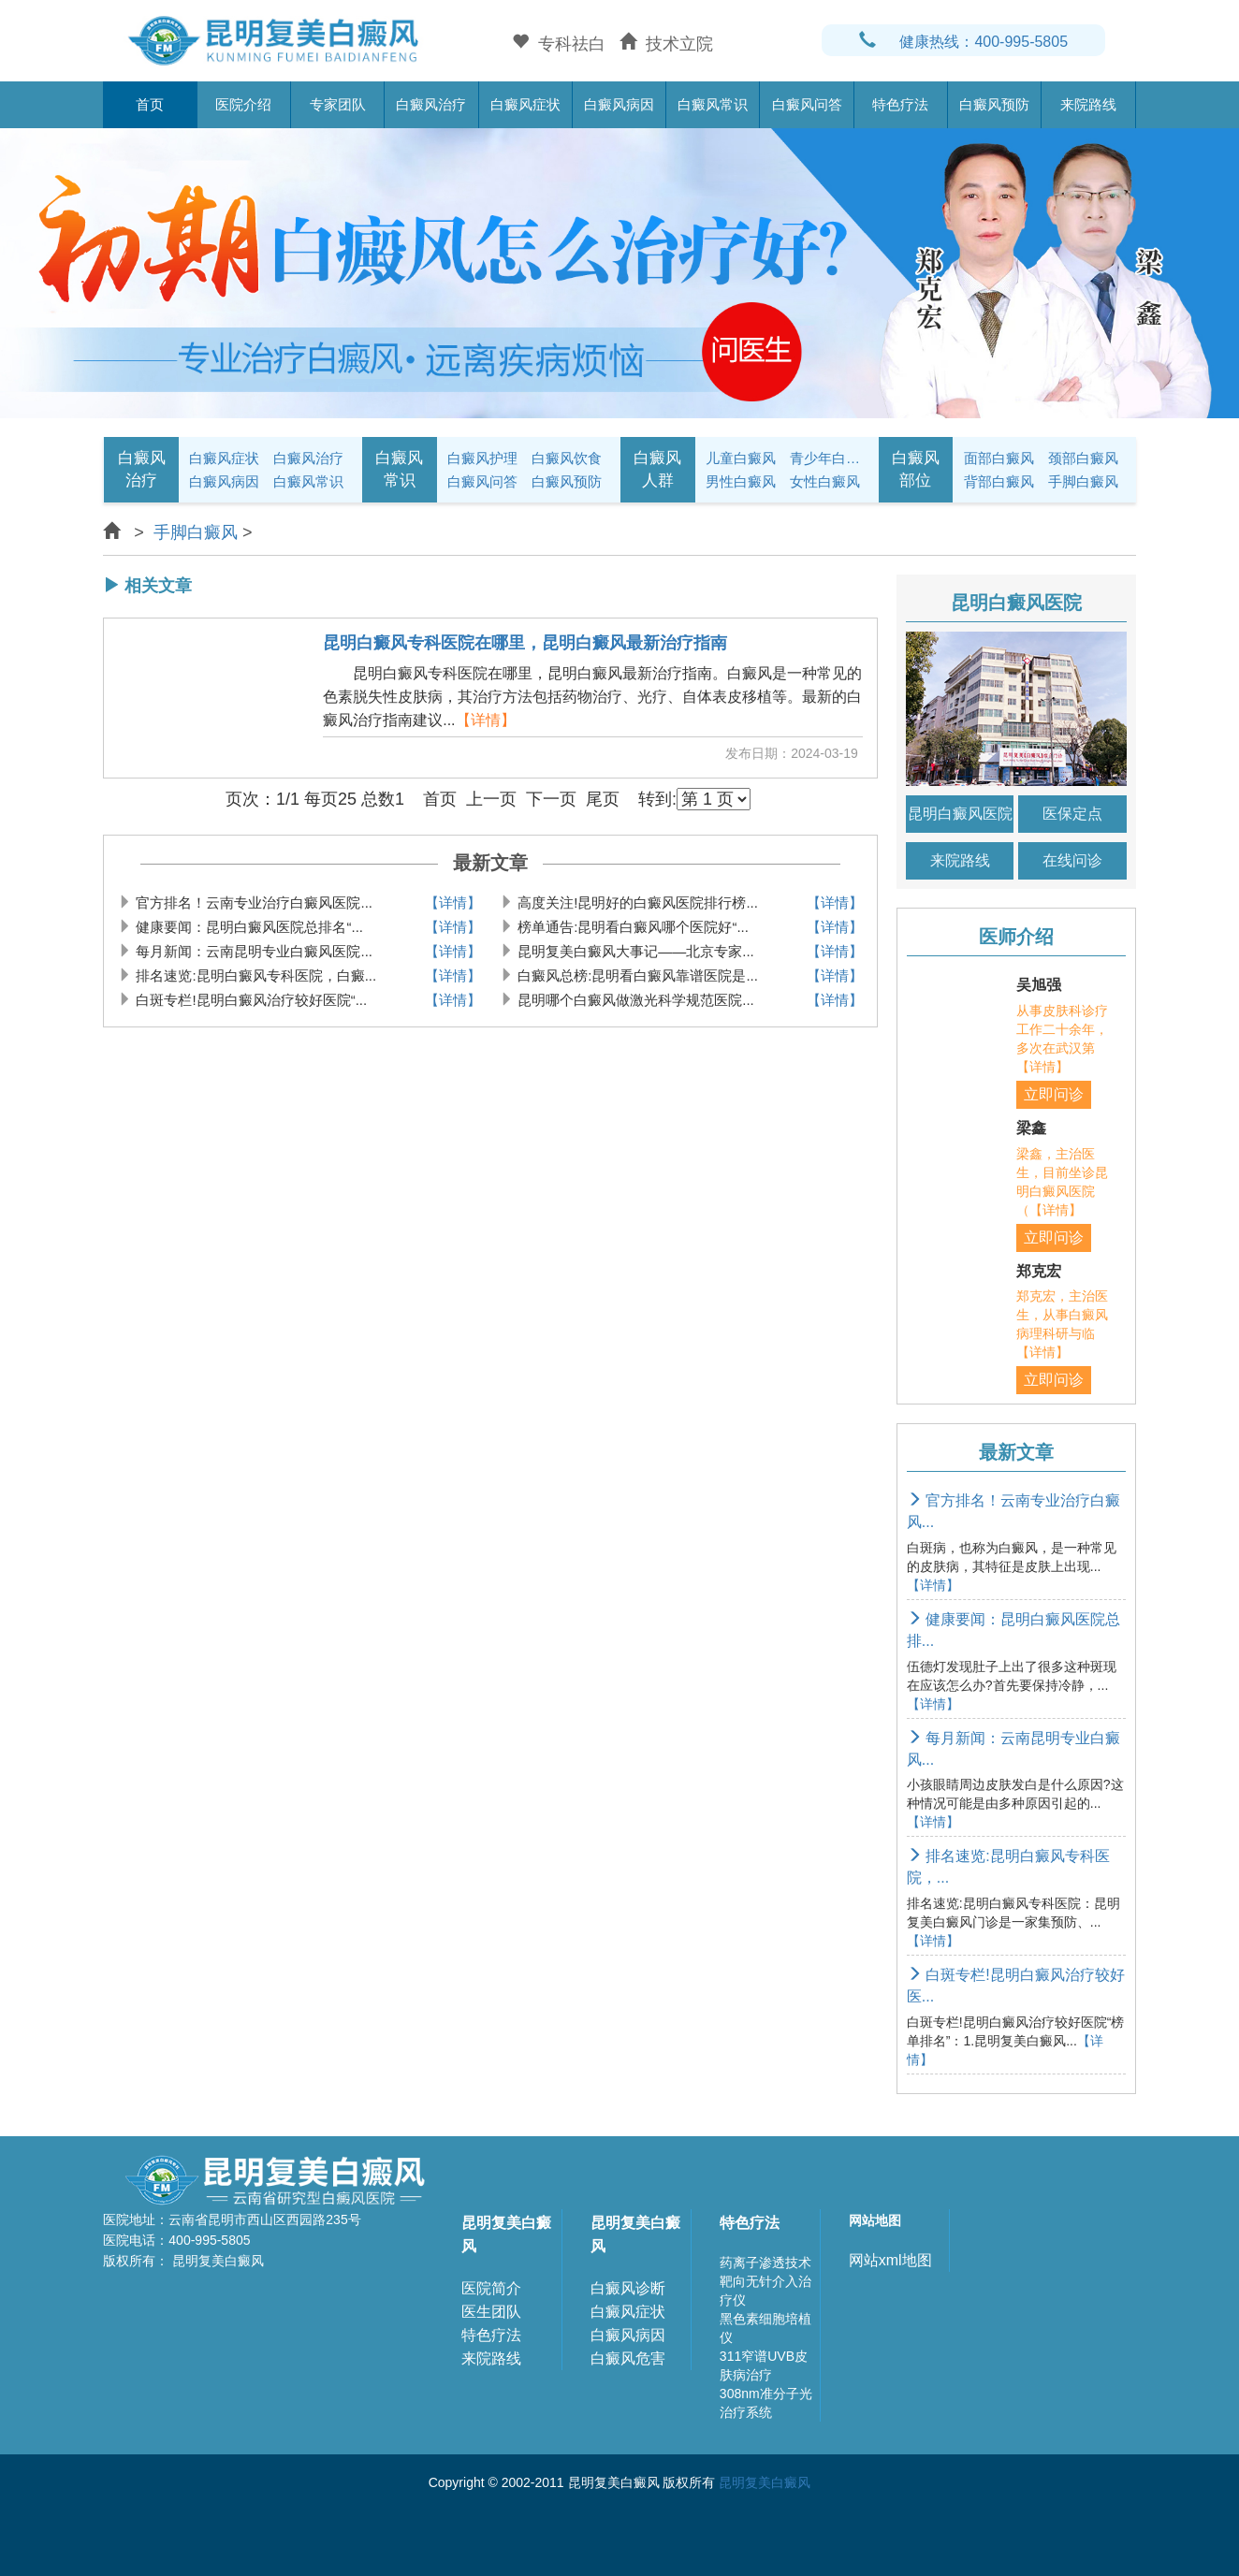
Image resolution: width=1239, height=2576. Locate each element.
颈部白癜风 (1083, 458)
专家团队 (338, 104)
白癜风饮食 (567, 458)
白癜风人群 (657, 469)
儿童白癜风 (741, 458)
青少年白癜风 (828, 458)
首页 (150, 104)
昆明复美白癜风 (506, 2234)
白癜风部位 (916, 469)
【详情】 (486, 720)
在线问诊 (1072, 860)
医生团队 (491, 2312)
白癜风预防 (994, 104)
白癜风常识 (713, 104)
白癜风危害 (627, 2358)
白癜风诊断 (627, 2288)
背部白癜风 (999, 481)
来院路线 (1088, 104)
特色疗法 (900, 104)
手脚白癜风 (1083, 481)
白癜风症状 (525, 104)
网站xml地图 (890, 2260)
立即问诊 (1054, 1094)
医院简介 (491, 2288)
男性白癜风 (741, 481)
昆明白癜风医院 (960, 814)
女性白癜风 (825, 481)
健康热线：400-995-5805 (963, 42)
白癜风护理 (482, 458)
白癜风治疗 (431, 104)
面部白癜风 (999, 458)
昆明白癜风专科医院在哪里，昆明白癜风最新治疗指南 (525, 643)
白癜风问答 (807, 104)
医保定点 (1072, 814)
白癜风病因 (619, 104)
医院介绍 (243, 104)
